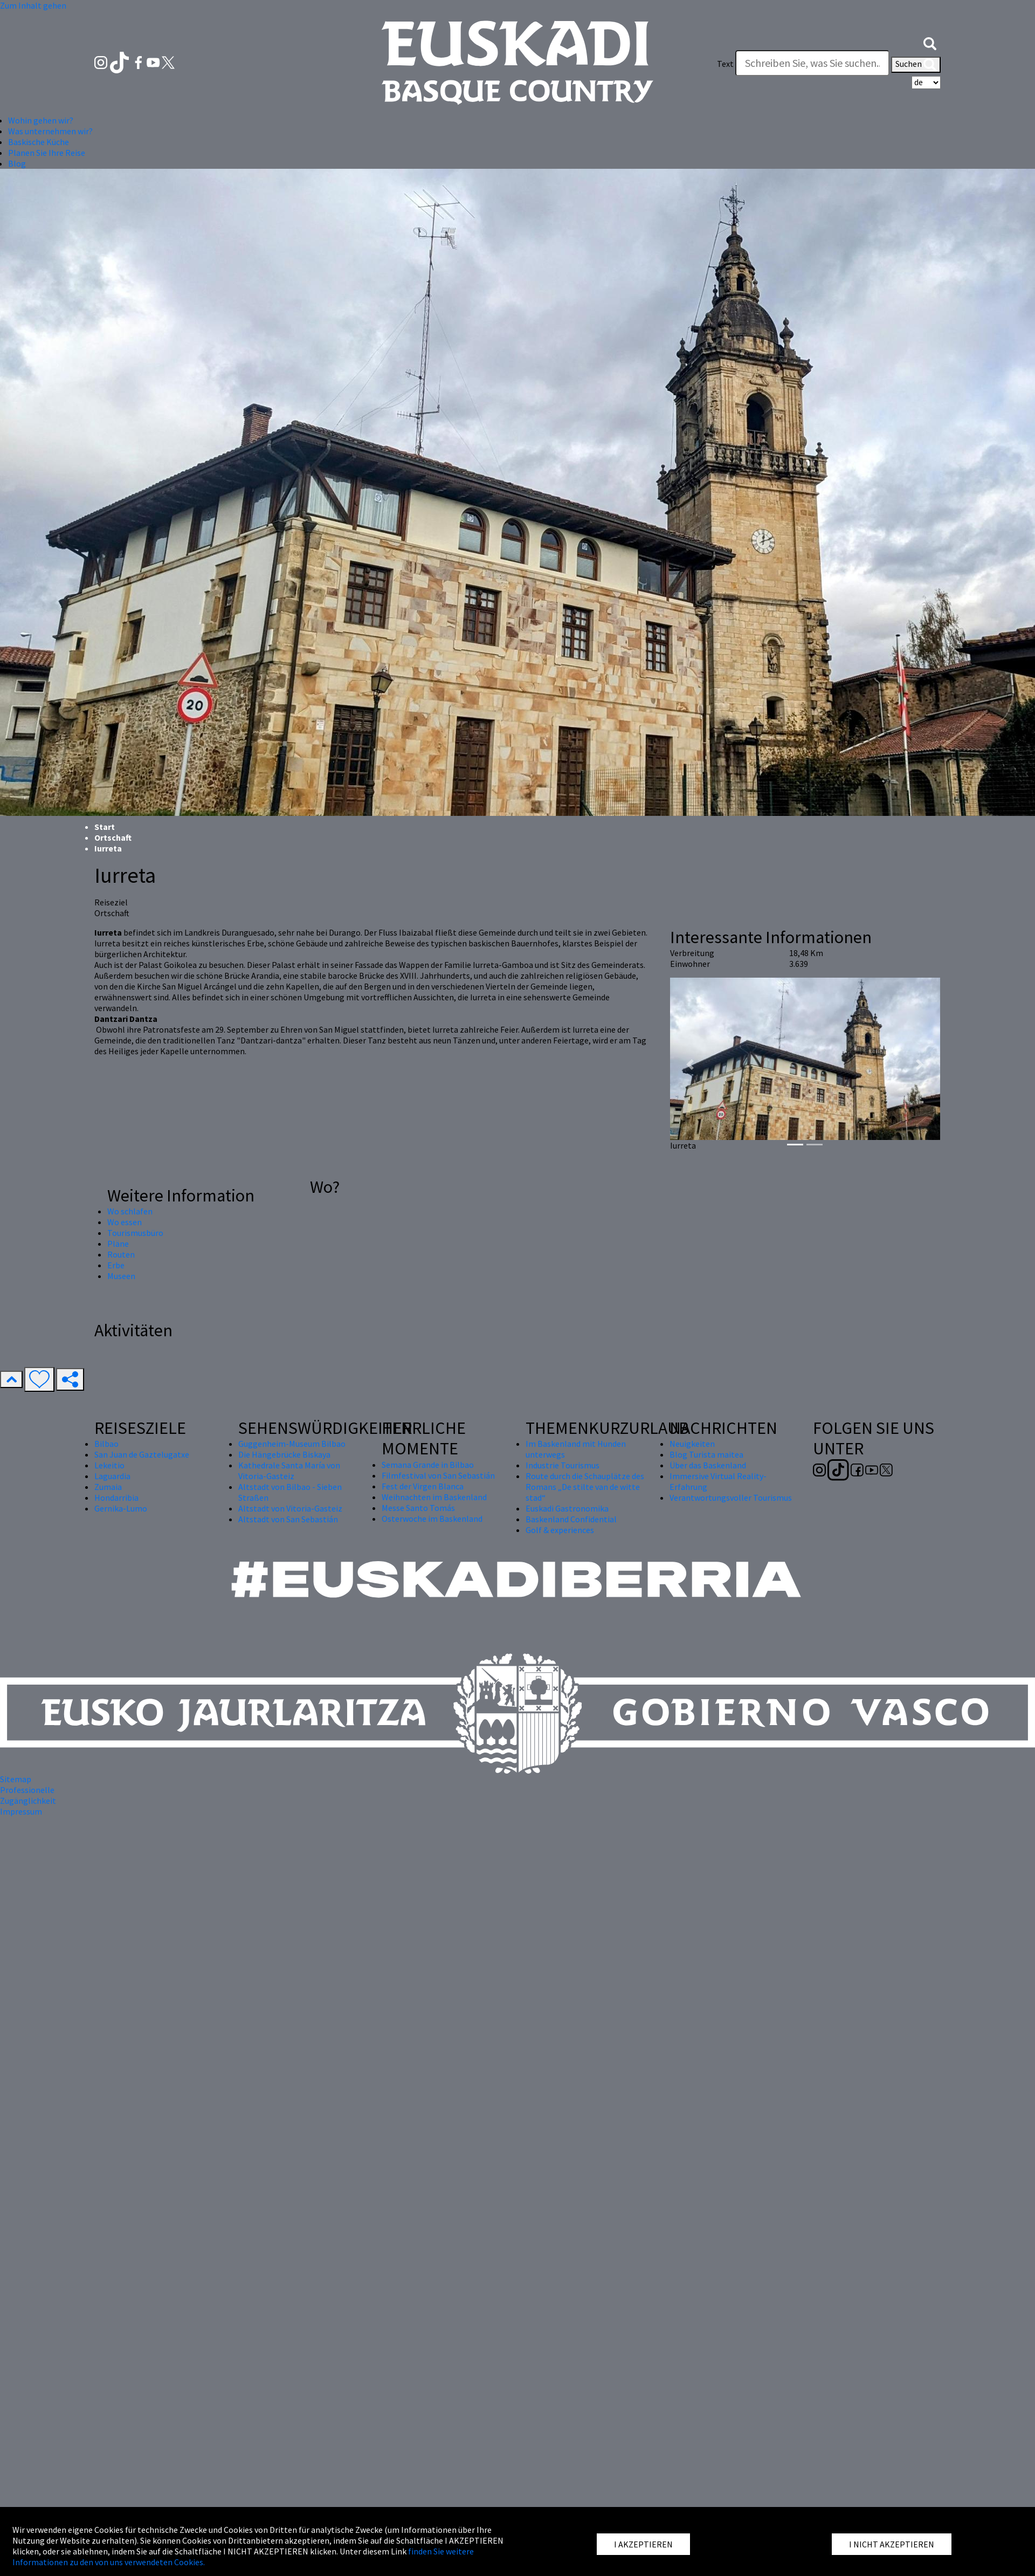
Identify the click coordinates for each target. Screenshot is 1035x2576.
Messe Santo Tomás (418, 1507)
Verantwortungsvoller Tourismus (731, 1497)
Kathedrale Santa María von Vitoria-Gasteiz (289, 1470)
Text (725, 63)
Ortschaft (113, 837)
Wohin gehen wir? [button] (40, 120)
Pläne (118, 1243)
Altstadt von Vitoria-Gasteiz (290, 1508)
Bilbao (106, 1443)
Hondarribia (116, 1497)
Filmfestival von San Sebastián (438, 1475)
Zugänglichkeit (28, 1800)
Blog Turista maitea (706, 1454)
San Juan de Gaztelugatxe (141, 1454)
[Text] (812, 63)
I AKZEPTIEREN (643, 2544)
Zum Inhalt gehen (33, 5)
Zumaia (108, 1486)
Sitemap (15, 1779)
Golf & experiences (560, 1529)
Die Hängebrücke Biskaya (284, 1454)
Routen (121, 1254)
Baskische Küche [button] (38, 141)
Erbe (116, 1265)
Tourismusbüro (135, 1232)
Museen (121, 1275)
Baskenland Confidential (571, 1519)
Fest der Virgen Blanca (423, 1486)
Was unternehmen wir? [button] (50, 131)
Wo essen (124, 1222)
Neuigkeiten (692, 1443)
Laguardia (112, 1476)
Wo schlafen (130, 1211)
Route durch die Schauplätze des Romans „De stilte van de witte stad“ (585, 1487)
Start (104, 826)
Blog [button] (17, 163)
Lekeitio (109, 1465)
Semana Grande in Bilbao (428, 1464)
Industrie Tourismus (562, 1465)
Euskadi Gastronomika (567, 1508)
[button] (929, 42)
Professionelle (27, 1789)
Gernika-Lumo (120, 1508)
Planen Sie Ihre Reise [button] (46, 152)
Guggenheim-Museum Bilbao (292, 1443)
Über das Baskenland (708, 1465)
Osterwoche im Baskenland (432, 1518)
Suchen (915, 64)
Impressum (21, 1811)
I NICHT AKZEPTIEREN (891, 2544)
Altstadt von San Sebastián (288, 1519)
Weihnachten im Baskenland (434, 1497)
